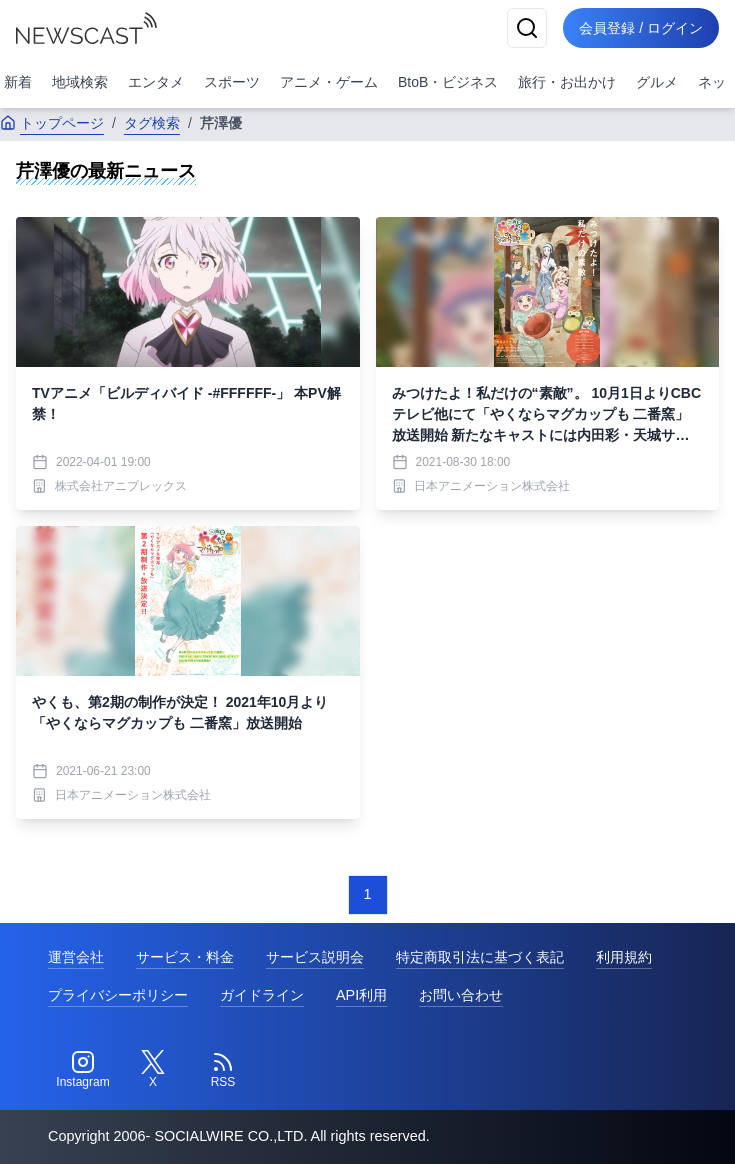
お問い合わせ (461, 995)
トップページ (52, 123)
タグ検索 (152, 123)
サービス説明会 (315, 957)
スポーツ (232, 82)
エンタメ (156, 82)
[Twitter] (153, 1070)
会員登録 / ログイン (641, 28)
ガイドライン (262, 995)
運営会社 (76, 957)
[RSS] (223, 1070)
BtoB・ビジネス (448, 82)
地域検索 (80, 82)
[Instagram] (83, 1070)
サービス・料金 (185, 957)
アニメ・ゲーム (329, 82)
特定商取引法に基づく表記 (480, 957)
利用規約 (624, 957)
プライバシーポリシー (118, 995)
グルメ (657, 82)
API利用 (361, 995)
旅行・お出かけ (567, 82)
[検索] (527, 28)
